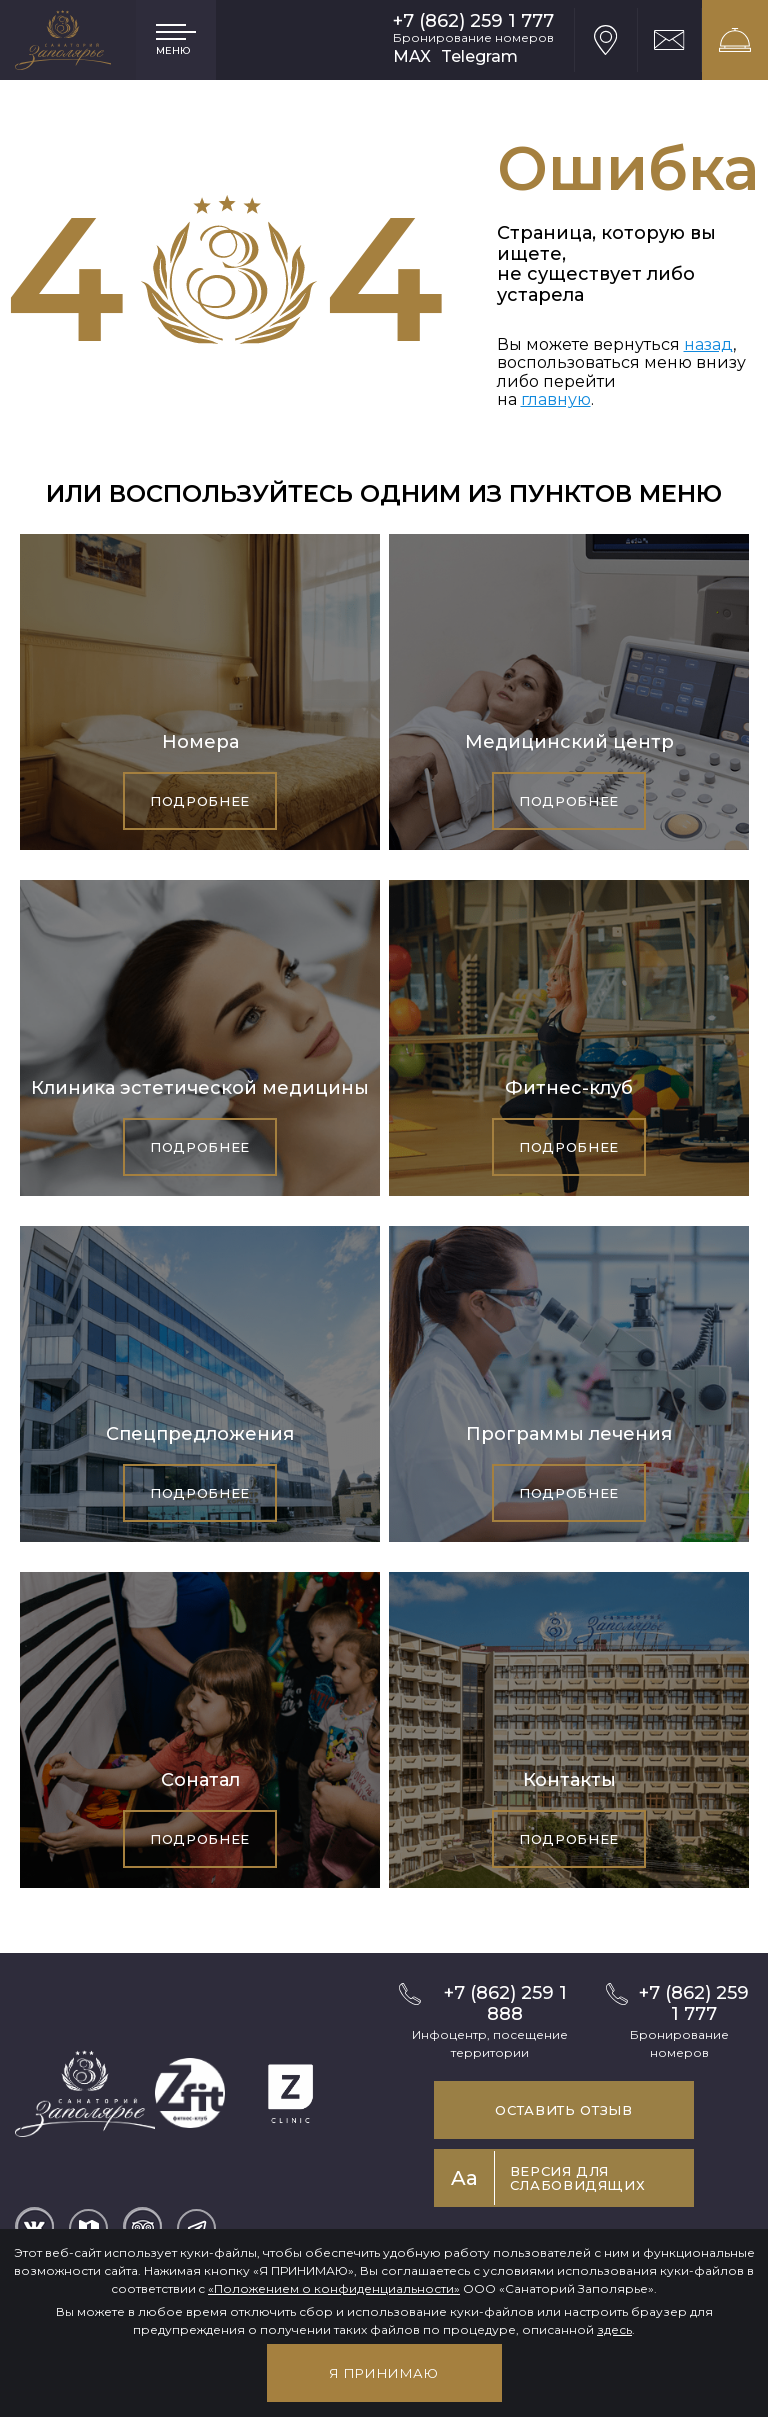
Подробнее (200, 801)
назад (708, 344)
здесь (614, 2329)
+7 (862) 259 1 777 (473, 21)
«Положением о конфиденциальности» (334, 2288)
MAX (412, 56)
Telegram (479, 56)
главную (556, 399)
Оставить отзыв (563, 2110)
